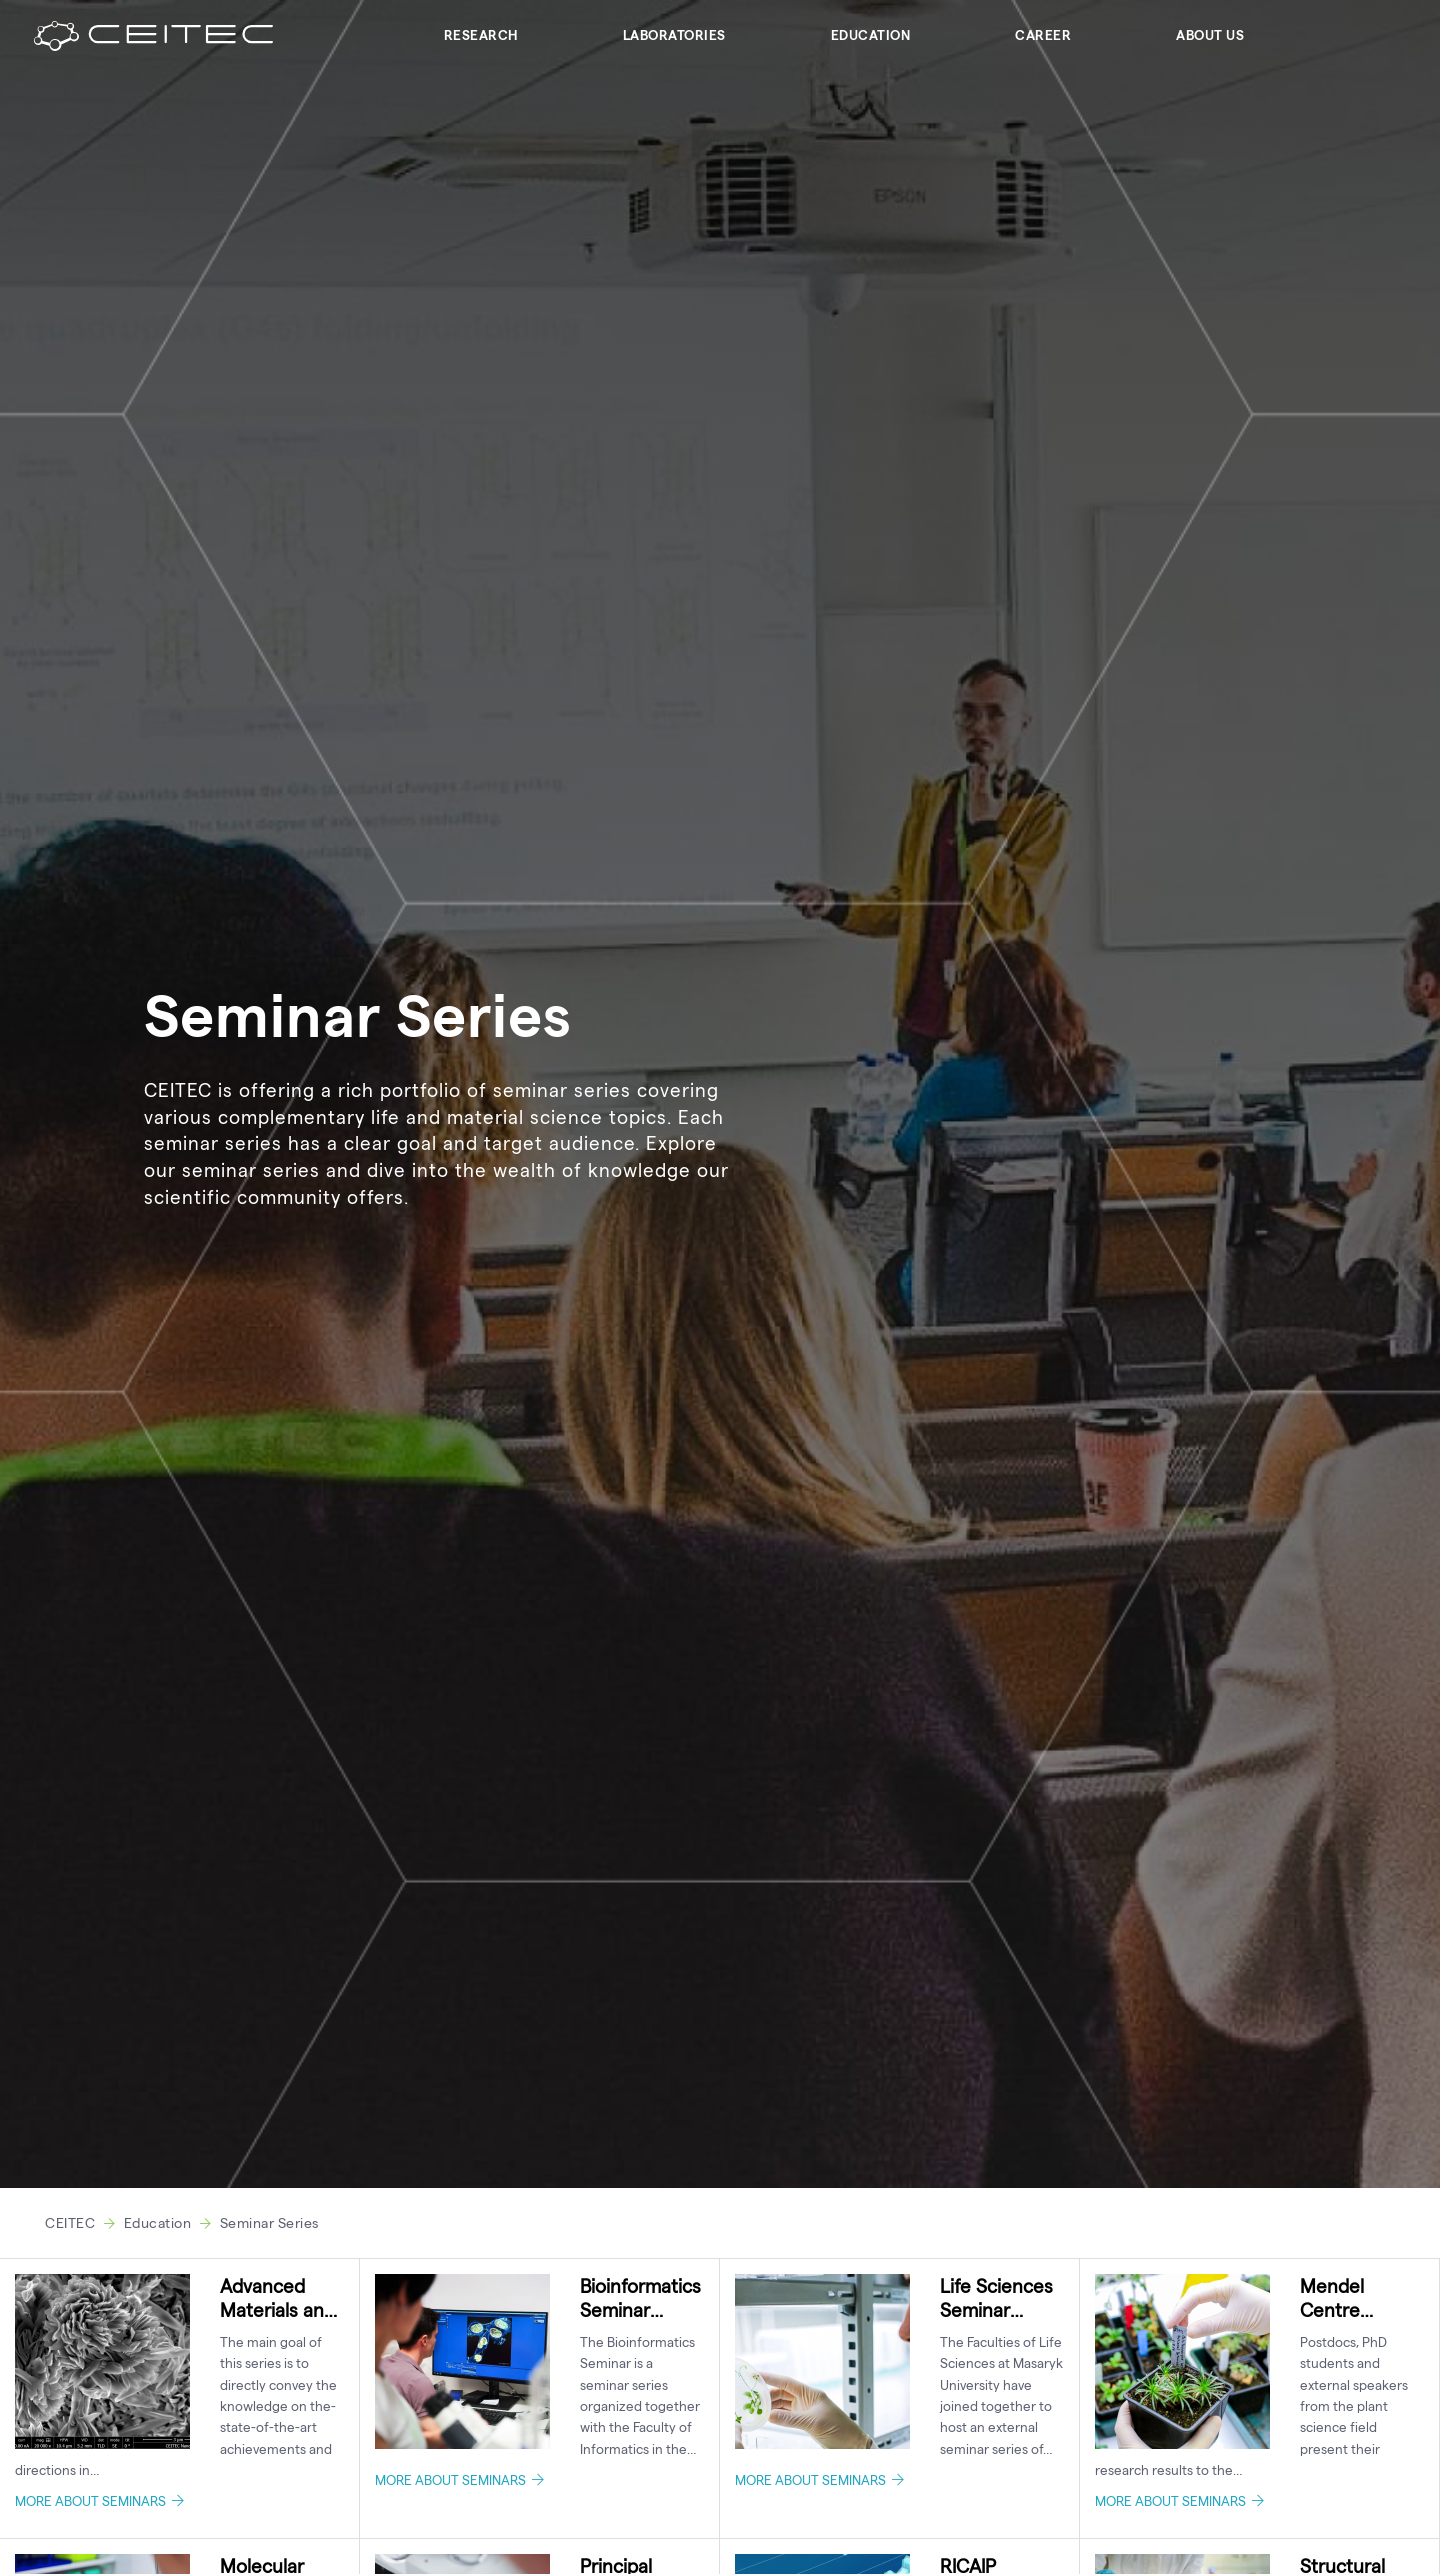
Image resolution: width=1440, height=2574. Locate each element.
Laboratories (674, 35)
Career (1043, 35)
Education (871, 35)
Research (481, 35)
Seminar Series (269, 2222)
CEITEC (70, 2222)
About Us (1210, 35)
